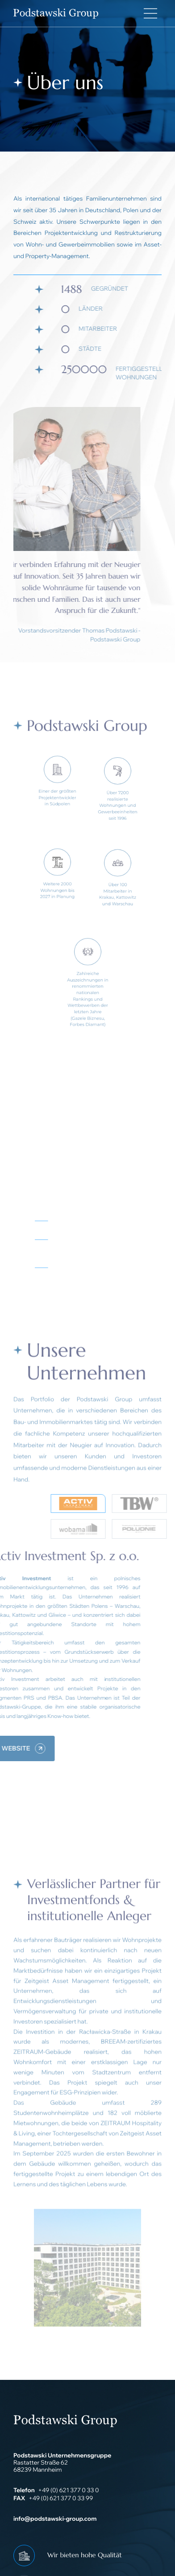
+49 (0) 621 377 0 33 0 (68, 2490)
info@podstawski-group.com (54, 2519)
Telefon (24, 2490)
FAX (19, 2498)
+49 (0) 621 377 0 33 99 (61, 2498)
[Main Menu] (150, 13)
